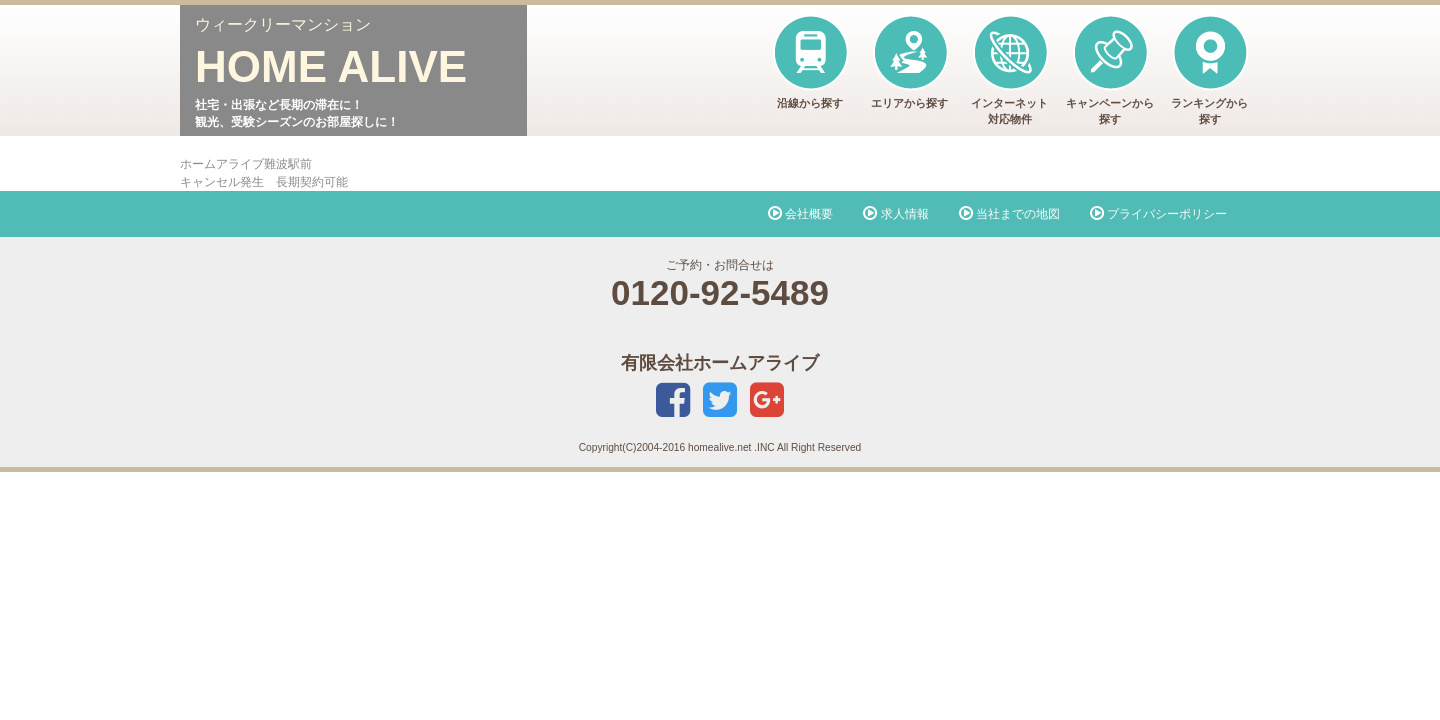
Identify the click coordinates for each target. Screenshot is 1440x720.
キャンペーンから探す (1110, 69)
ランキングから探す (1209, 69)
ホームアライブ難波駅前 (246, 164)
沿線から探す (809, 61)
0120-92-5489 (720, 292)
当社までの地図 (1009, 214)
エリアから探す (909, 61)
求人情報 (895, 214)
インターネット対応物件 (1009, 69)
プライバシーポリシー (1158, 214)
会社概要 (800, 214)
